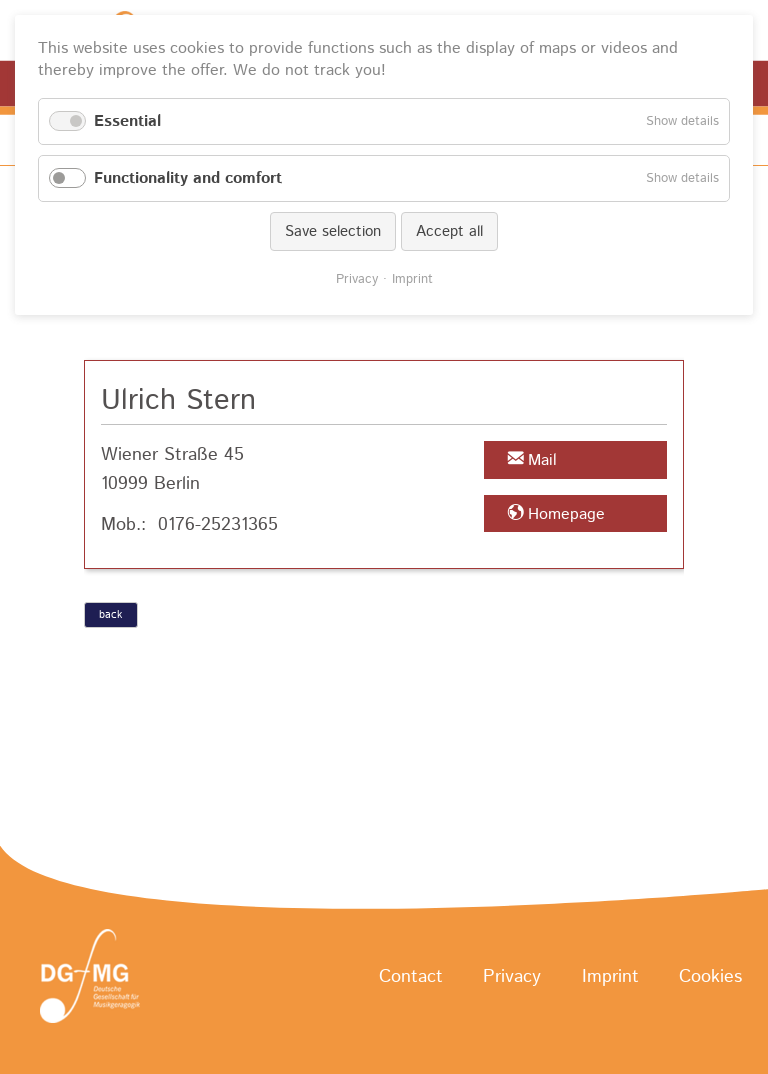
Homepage (566, 514)
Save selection (333, 231)
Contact (411, 977)
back (110, 615)
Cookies (710, 977)
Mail (542, 460)
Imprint (610, 977)
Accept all (449, 231)
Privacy (512, 977)
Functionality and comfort (188, 178)
